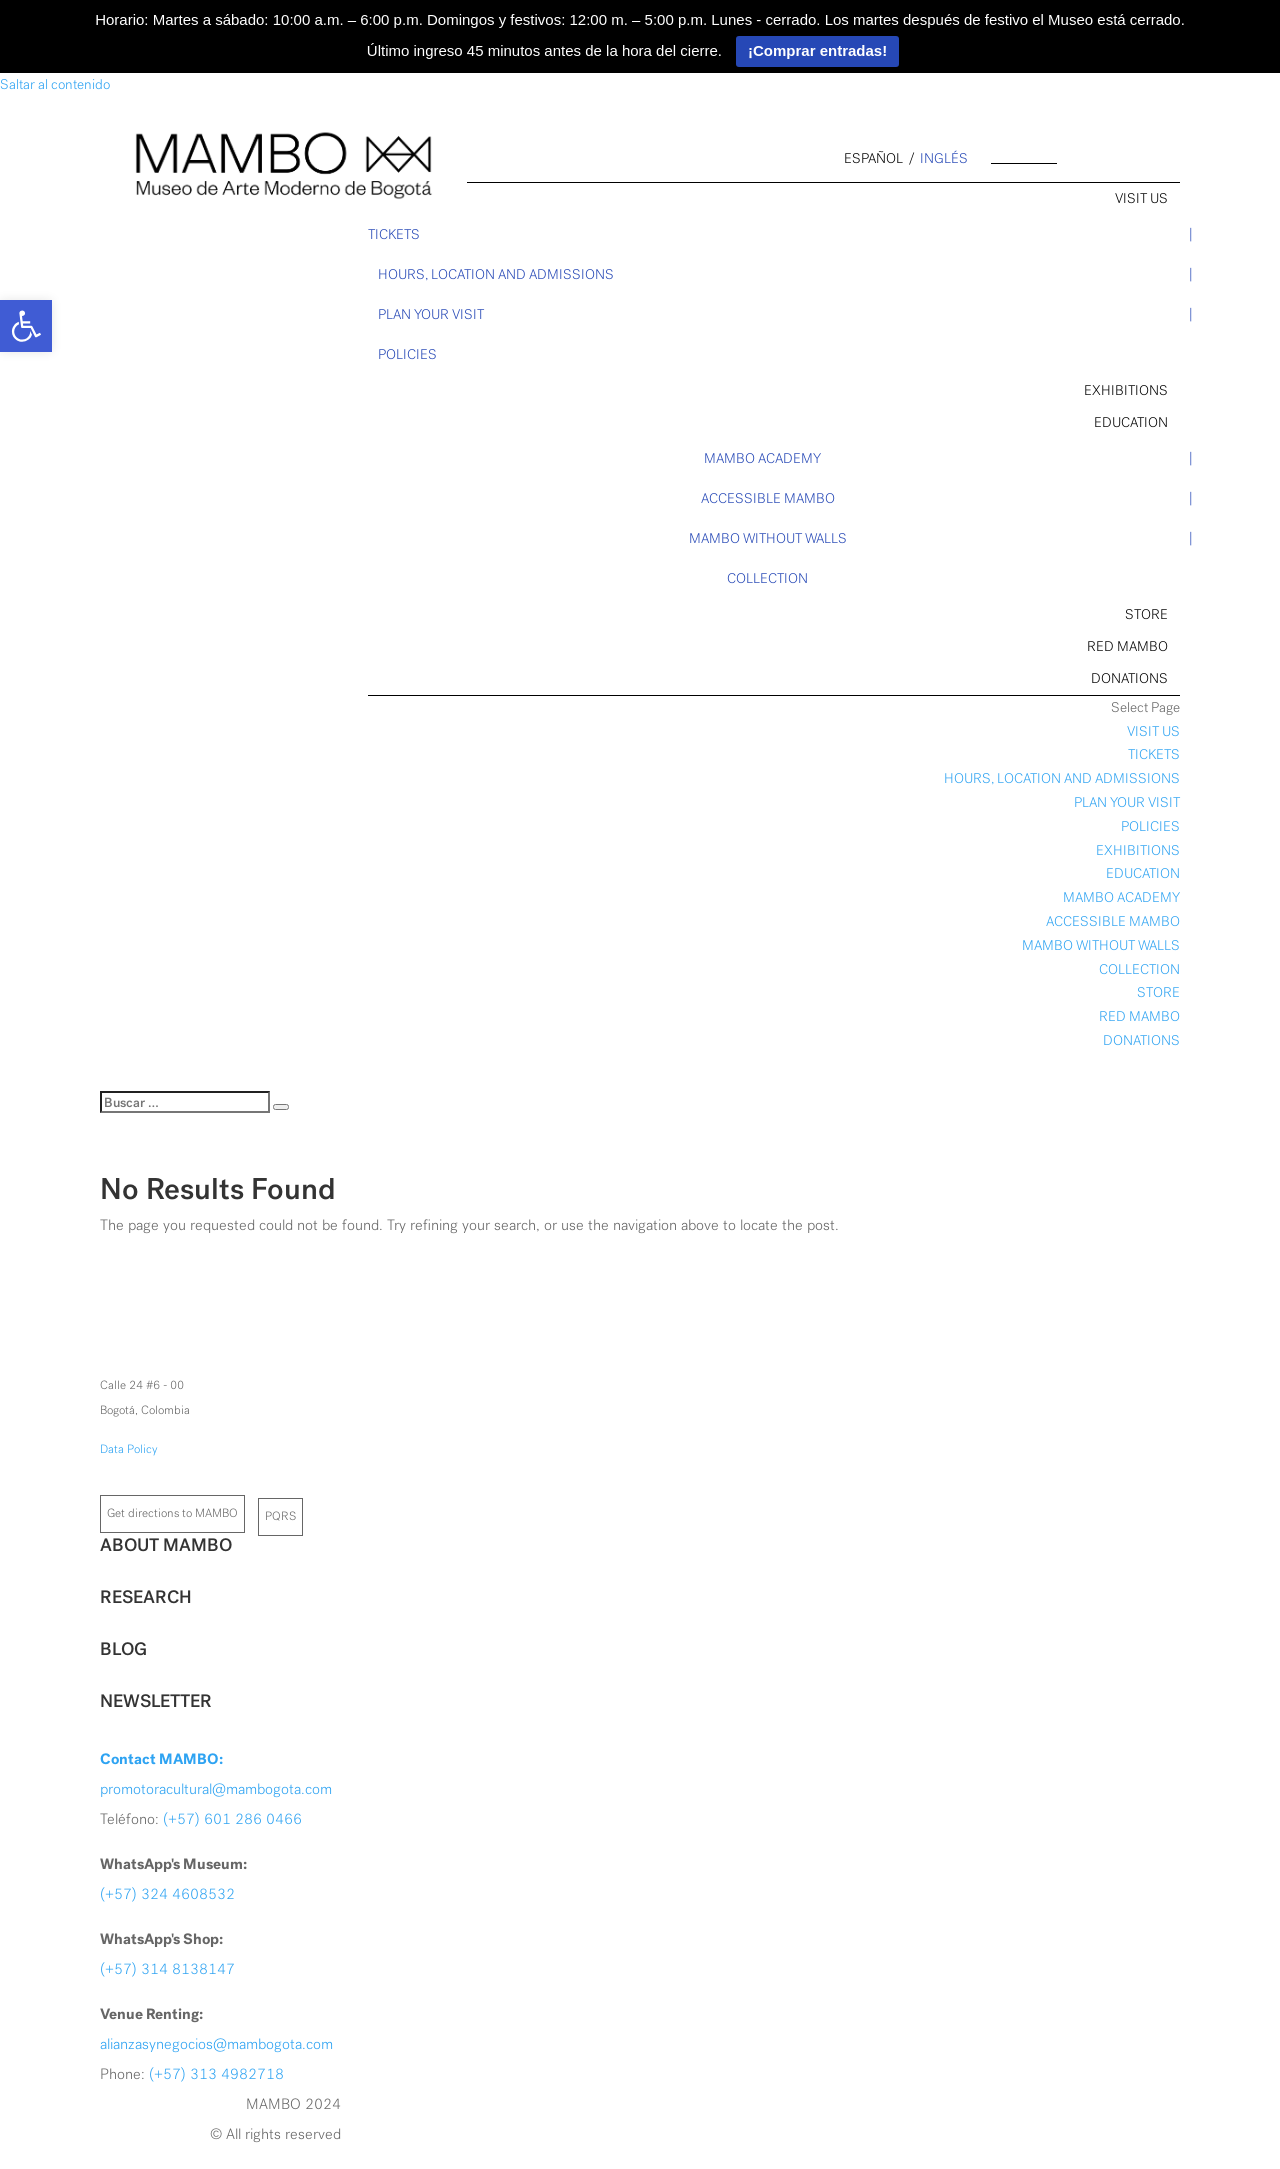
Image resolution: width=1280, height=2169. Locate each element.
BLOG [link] (123, 1649)
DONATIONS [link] (1129, 678)
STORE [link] (1146, 614)
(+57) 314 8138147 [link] (167, 1969)
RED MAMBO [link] (1127, 646)
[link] (26, 326)
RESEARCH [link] (146, 1597)
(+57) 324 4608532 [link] (167, 1894)
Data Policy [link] (129, 1449)
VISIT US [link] (1141, 198)
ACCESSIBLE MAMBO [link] (768, 498)
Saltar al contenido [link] (55, 84)
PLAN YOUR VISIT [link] (431, 314)
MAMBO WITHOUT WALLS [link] (768, 538)
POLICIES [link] (407, 354)
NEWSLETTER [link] (156, 1701)
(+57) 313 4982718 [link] (216, 2074)
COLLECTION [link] (767, 578)
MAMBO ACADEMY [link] (762, 458)
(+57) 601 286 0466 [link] (232, 1819)
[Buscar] (185, 1102)
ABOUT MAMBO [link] (166, 1545)
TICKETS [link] (394, 234)
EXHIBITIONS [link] (1126, 390)
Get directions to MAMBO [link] (172, 1513)
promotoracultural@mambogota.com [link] (216, 1789)
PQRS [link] (280, 1516)
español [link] (873, 158)
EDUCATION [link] (1131, 422)
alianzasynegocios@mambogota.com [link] (216, 2044)
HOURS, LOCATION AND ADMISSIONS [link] (496, 274)
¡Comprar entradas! (817, 50)
